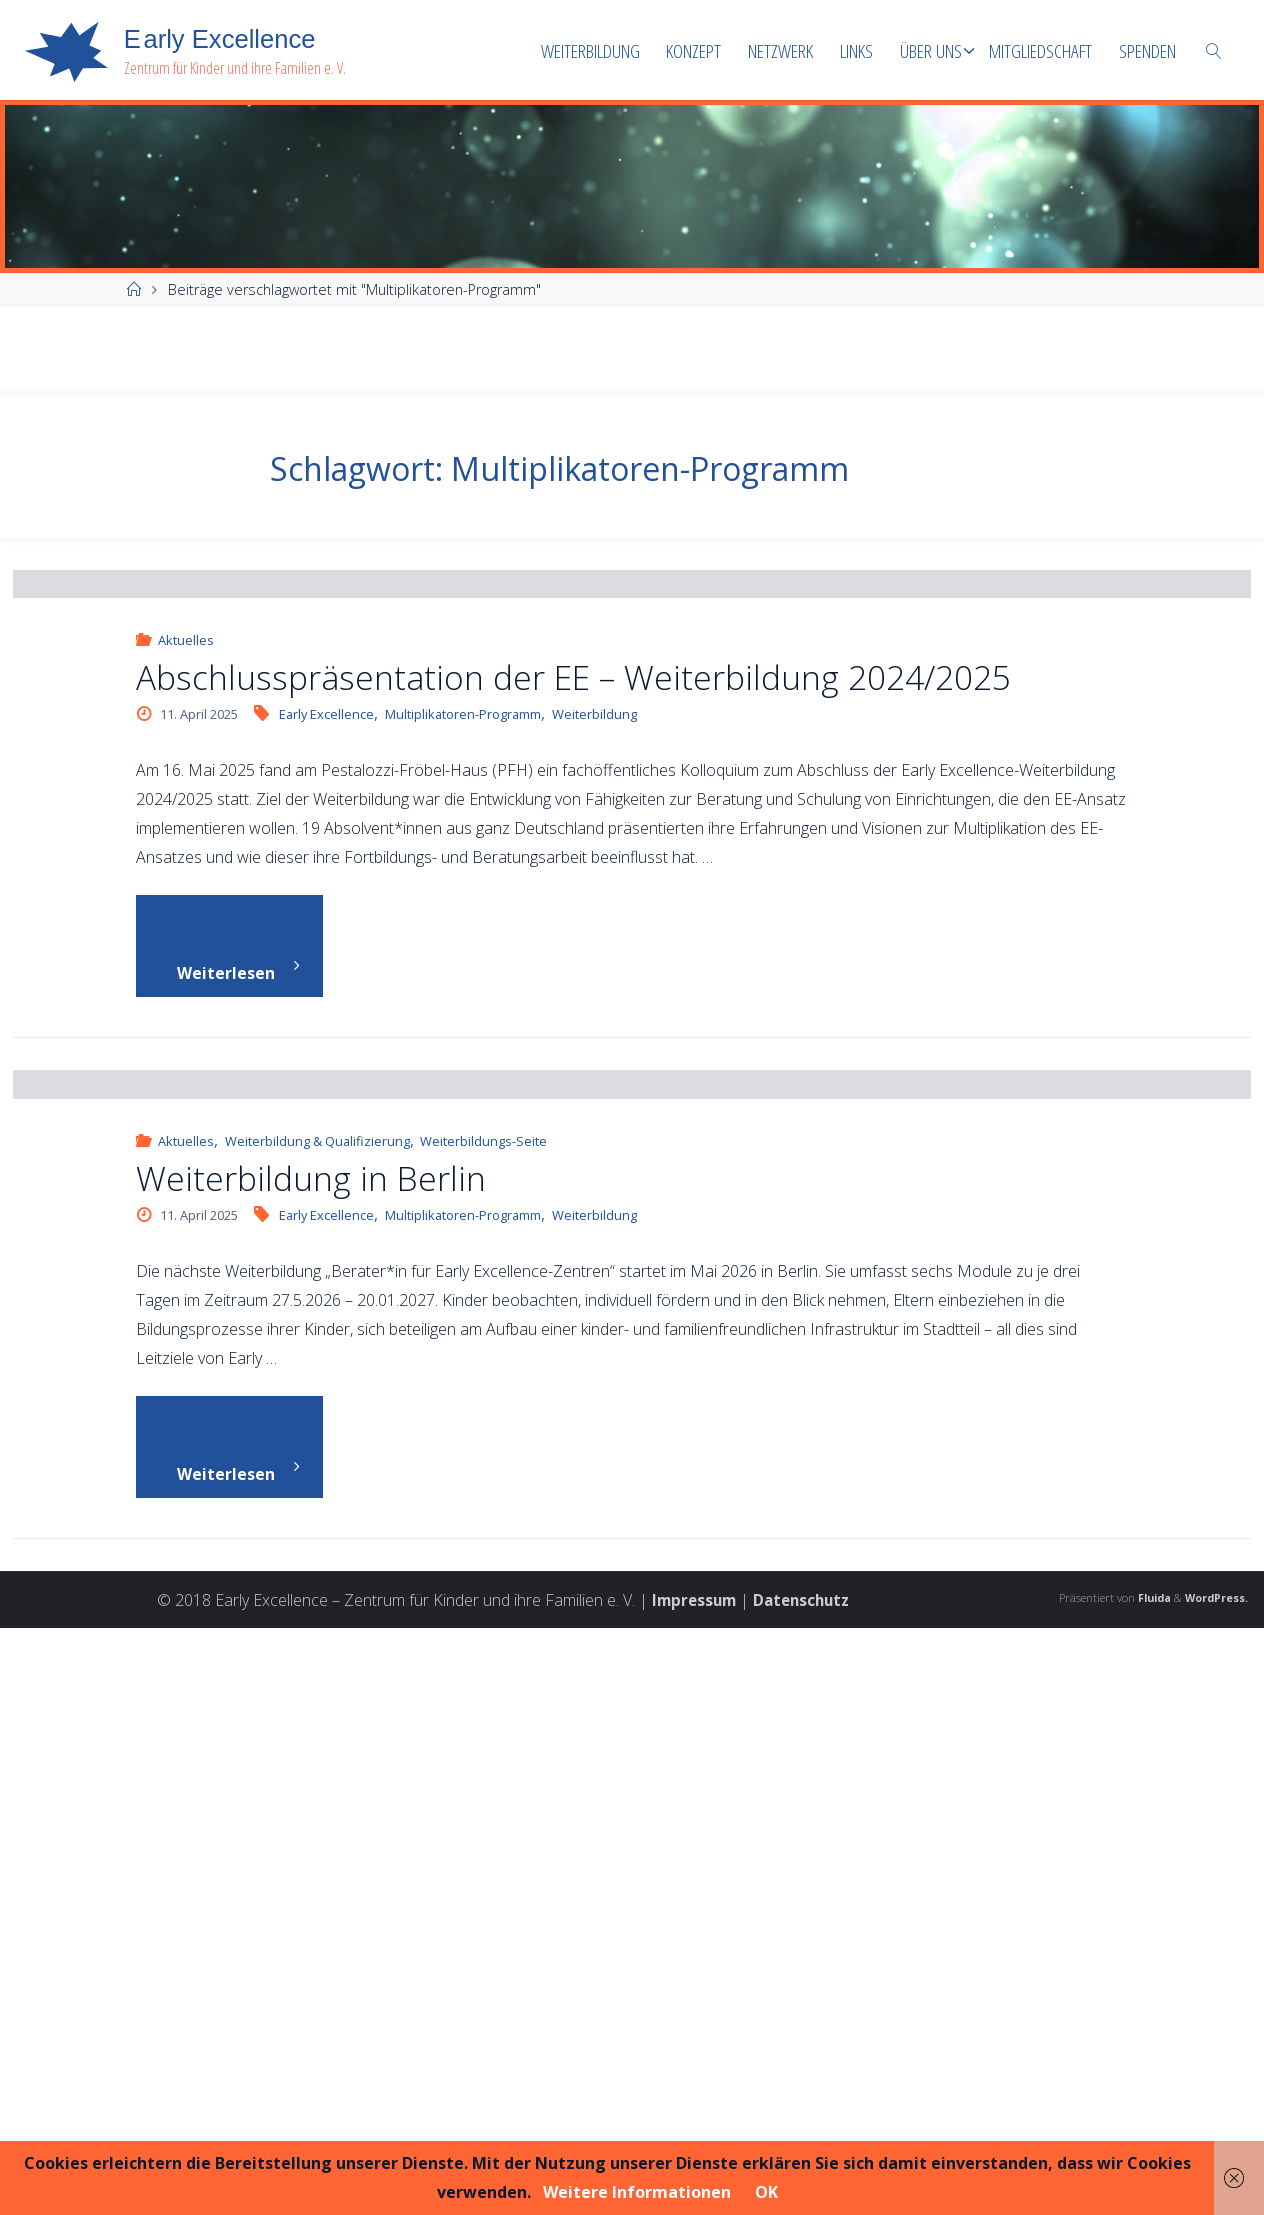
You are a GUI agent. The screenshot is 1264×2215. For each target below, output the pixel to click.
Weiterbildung (594, 1005)
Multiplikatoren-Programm (463, 1005)
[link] (1214, 50)
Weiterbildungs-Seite (483, 1726)
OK (766, 2192)
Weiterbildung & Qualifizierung (317, 1726)
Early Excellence (326, 1005)
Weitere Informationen (637, 2192)
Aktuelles (186, 932)
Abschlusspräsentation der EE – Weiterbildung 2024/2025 (573, 968)
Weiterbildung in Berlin (311, 1762)
